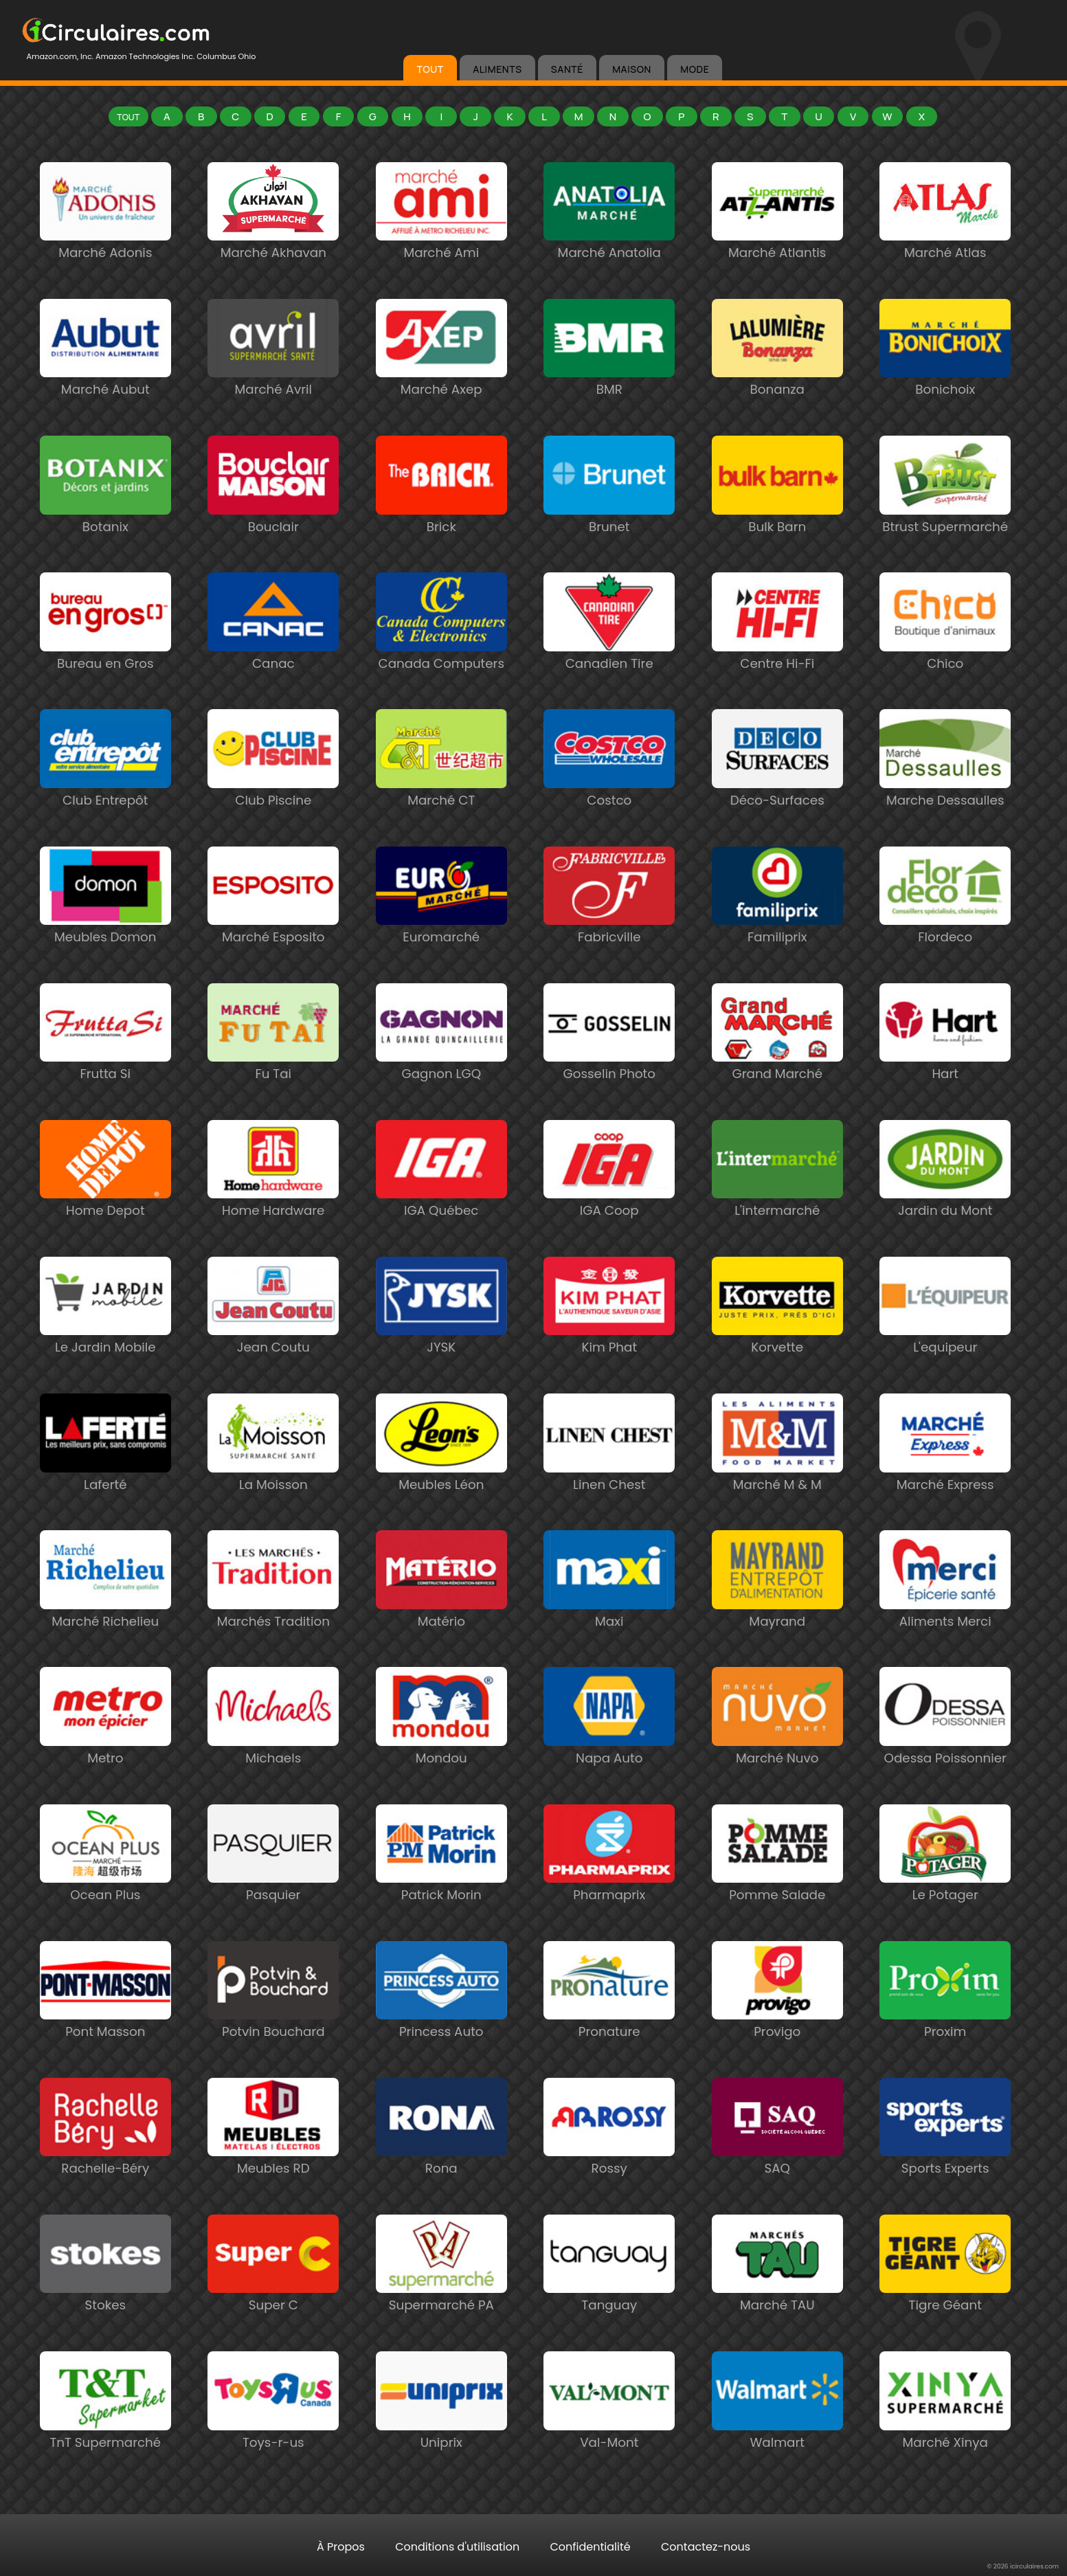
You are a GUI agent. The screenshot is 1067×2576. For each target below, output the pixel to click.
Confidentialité (590, 2547)
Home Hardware (273, 1203)
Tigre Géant (945, 2298)
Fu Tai (273, 1066)
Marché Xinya (945, 2435)
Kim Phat (609, 1340)
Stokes (105, 2298)
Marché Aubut (105, 382)
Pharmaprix (609, 1887)
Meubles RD (273, 2161)
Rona (441, 2161)
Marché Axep (441, 382)
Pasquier (273, 1887)
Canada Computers (441, 656)
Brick (441, 519)
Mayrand (777, 1614)
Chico (945, 656)
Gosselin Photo (609, 1066)
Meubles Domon (105, 930)
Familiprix (777, 930)
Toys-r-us (273, 2435)
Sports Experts (945, 2161)
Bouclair (273, 519)
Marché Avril (273, 382)
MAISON (631, 69)
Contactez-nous (705, 2547)
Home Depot (105, 1203)
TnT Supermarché (105, 2435)
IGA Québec (441, 1203)
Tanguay (609, 2298)
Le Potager (945, 1887)
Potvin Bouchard (273, 2024)
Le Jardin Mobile (105, 1340)
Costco (609, 793)
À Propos (341, 2547)
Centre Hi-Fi (777, 656)
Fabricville (609, 930)
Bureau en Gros (105, 656)
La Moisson (273, 1477)
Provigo (777, 2024)
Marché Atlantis (777, 245)
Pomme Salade (777, 1887)
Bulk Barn (777, 519)
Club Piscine (273, 793)
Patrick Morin (441, 1887)
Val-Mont (609, 2435)
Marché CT (441, 793)
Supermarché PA (441, 2298)
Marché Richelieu (105, 1614)
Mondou (441, 1751)
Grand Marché (777, 1066)
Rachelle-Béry (105, 2161)
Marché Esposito (273, 930)
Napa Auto (609, 1751)
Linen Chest (609, 1477)
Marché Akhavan (273, 245)
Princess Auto (441, 2024)
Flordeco (945, 930)
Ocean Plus (105, 1887)
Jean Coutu (273, 1340)
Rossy (609, 2161)
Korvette (777, 1340)
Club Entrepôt (105, 793)
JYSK (441, 1340)
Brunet (609, 519)
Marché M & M (777, 1477)
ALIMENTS (497, 69)
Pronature (609, 2024)
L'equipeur (945, 1340)
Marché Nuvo (777, 1751)
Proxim (945, 2024)
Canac (273, 656)
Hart (945, 1066)
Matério (441, 1614)
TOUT (429, 69)
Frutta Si (105, 1066)
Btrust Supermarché (945, 519)
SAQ (777, 2161)
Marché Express (945, 1477)
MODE (694, 69)
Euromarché (441, 930)
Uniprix (441, 2435)
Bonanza (777, 382)
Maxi (609, 1614)
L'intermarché (777, 1203)
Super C (273, 2298)
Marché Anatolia (609, 245)
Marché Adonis (105, 245)
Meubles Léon (441, 1477)
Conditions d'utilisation (457, 2547)
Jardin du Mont (945, 1203)
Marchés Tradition (273, 1614)
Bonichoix (945, 382)
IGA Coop (609, 1203)
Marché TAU (777, 2298)
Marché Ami (441, 245)
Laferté (105, 1477)
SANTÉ (567, 69)
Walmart (777, 2435)
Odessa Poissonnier (945, 1751)
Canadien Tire (609, 656)
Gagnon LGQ (441, 1066)
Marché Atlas (945, 245)
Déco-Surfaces (777, 793)
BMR (609, 382)
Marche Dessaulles (945, 793)
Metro (105, 1751)
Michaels (273, 1751)
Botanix (105, 519)
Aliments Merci (945, 1614)
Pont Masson (105, 2024)
